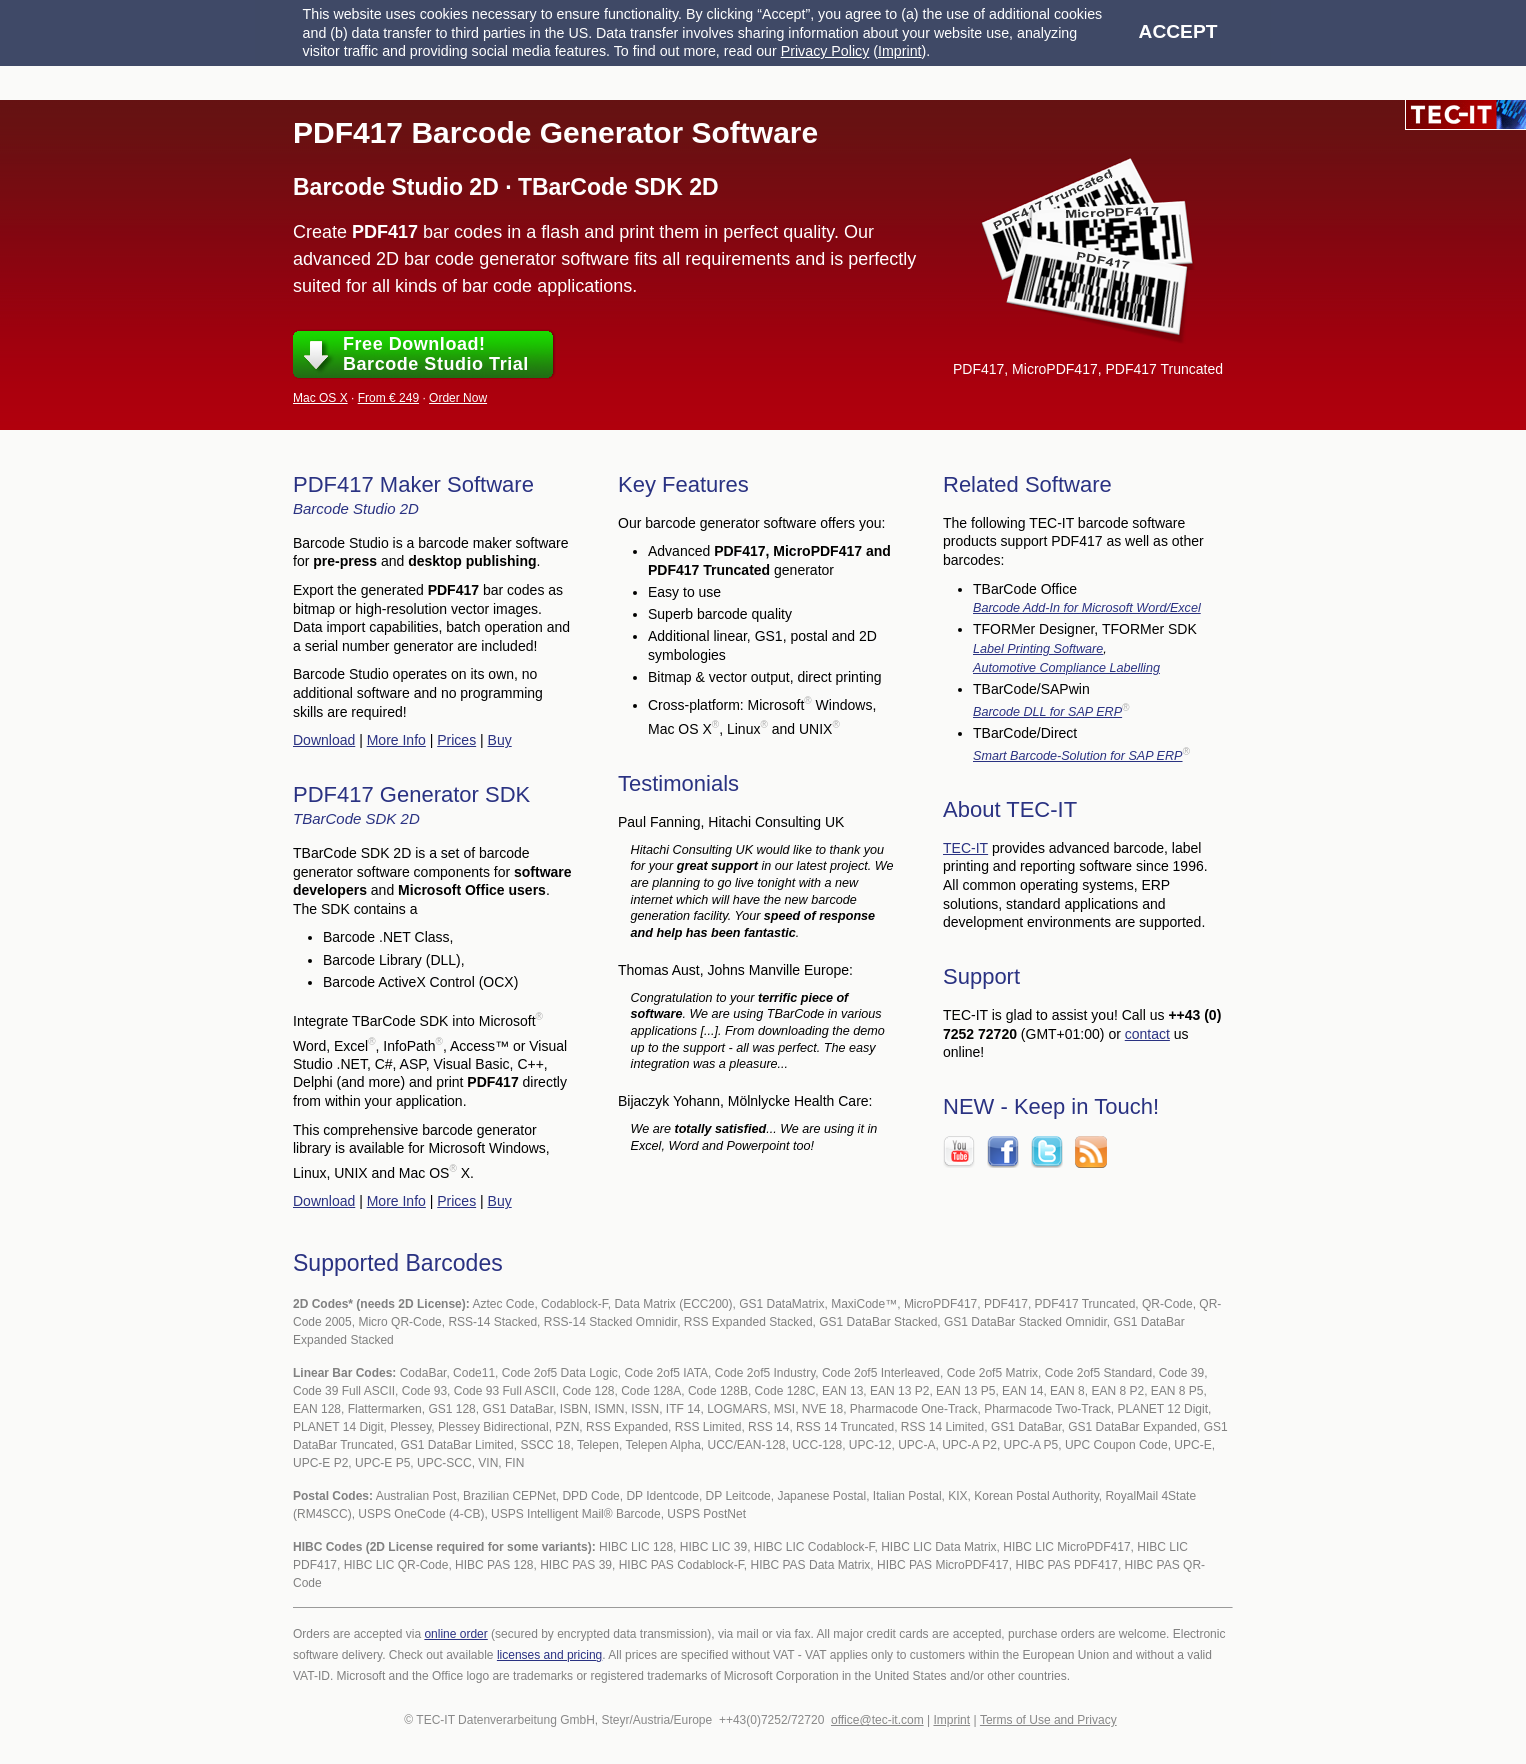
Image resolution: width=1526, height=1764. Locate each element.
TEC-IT (965, 848)
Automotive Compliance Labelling (1066, 668)
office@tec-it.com (877, 1720)
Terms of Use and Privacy (1048, 1720)
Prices (456, 740)
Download (324, 740)
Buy (500, 740)
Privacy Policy (825, 51)
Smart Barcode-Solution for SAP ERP (1078, 756)
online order (455, 1634)
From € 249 (388, 398)
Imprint (900, 51)
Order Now (458, 398)
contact (1147, 1034)
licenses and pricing (549, 1655)
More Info (396, 740)
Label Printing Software (1038, 649)
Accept (1178, 31)
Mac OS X (320, 398)
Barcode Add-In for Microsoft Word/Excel (1087, 608)
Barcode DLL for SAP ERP (1047, 712)
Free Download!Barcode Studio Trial (436, 354)
